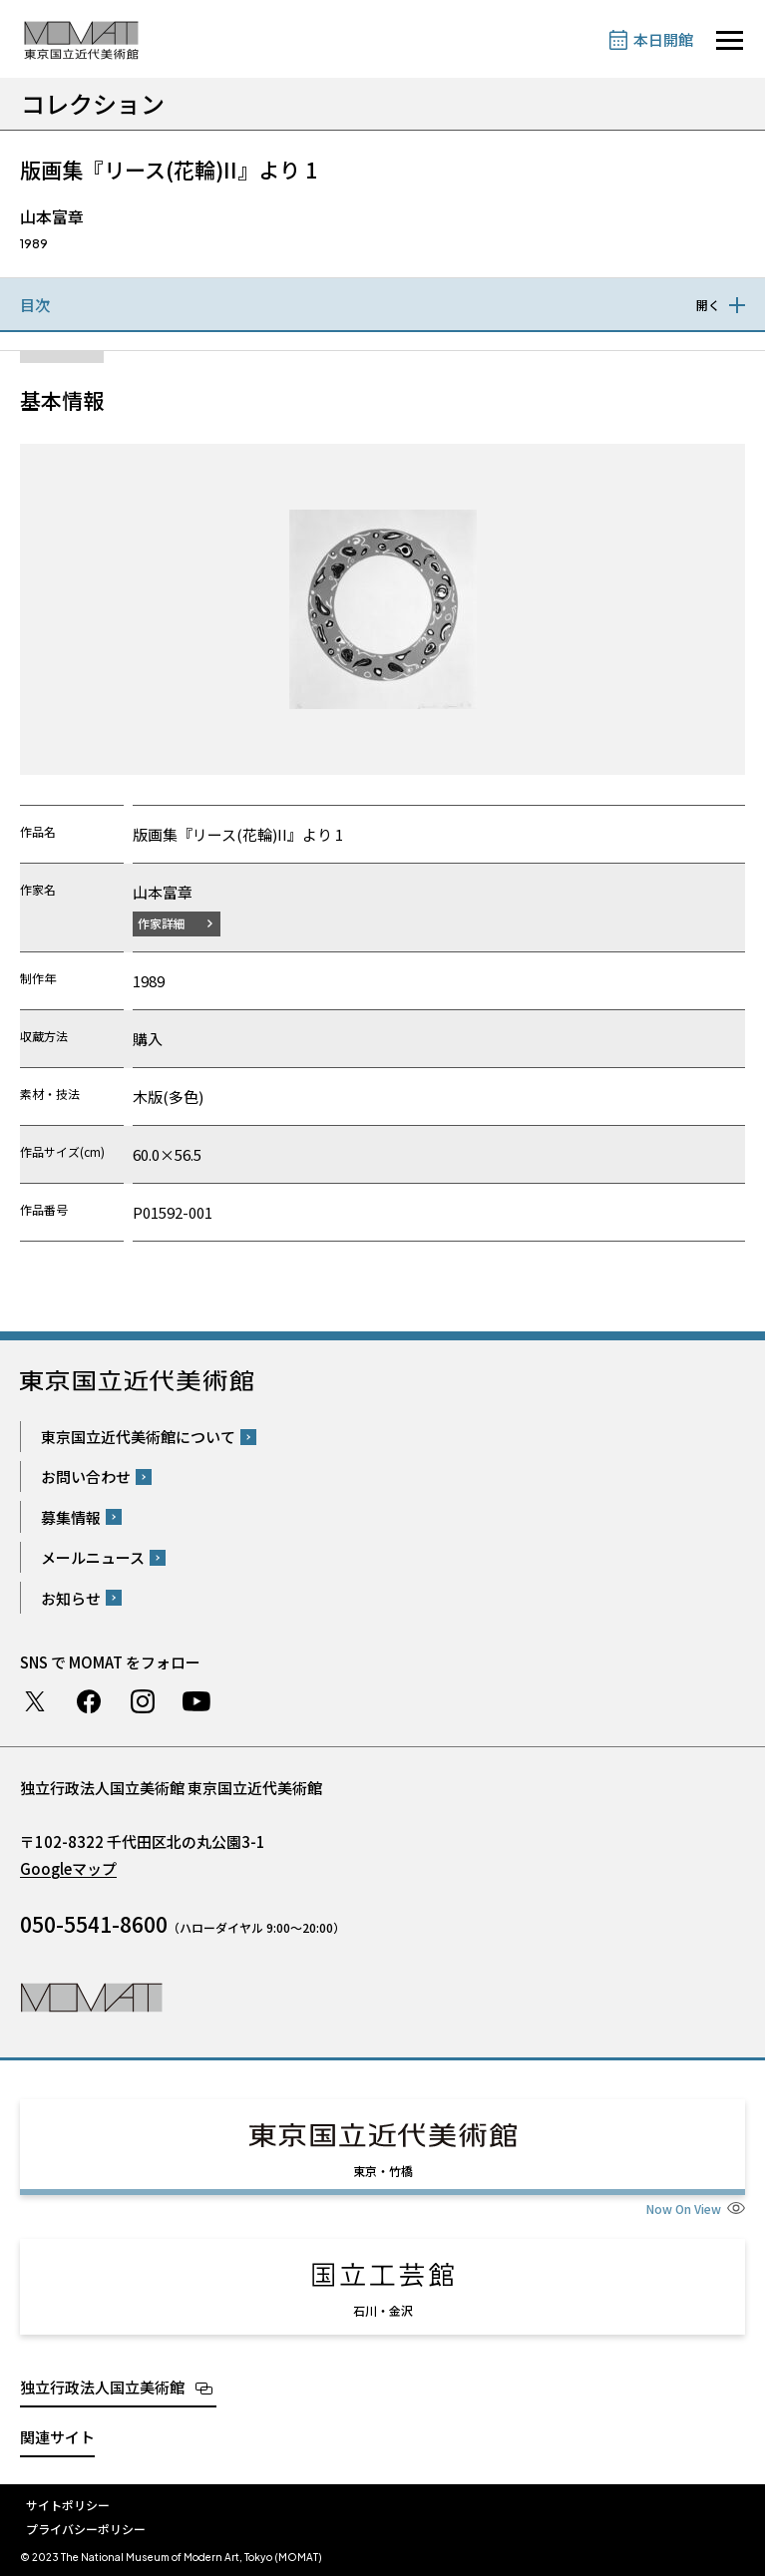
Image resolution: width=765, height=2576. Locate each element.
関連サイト (57, 2436)
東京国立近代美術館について (138, 1436)
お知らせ (71, 1598)
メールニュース (93, 1557)
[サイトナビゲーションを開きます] (729, 40)
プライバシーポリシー (86, 2528)
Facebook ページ (89, 1701)
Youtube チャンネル (196, 1701)
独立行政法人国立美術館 (102, 2387)
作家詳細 (162, 923)
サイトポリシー (68, 2504)
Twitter (35, 1701)
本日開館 (663, 39)
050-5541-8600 (94, 1924)
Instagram (143, 1701)
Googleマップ (68, 1868)
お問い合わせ (86, 1476)
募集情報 (71, 1517)
